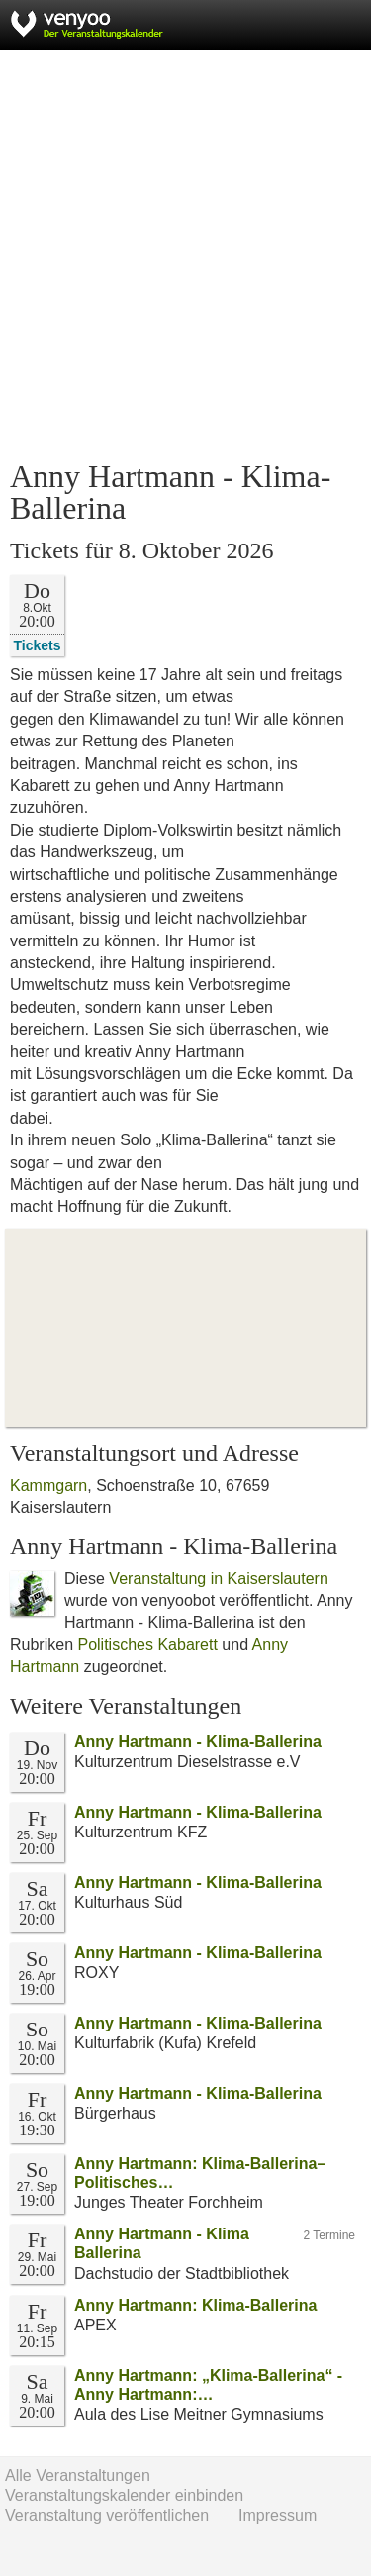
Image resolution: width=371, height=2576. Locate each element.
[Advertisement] (185, 255)
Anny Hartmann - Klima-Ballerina (198, 1742)
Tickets (37, 645)
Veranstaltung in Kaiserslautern (218, 1578)
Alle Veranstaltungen (77, 2475)
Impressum (277, 2515)
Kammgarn (48, 1485)
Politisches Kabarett (147, 1644)
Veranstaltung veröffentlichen (107, 2515)
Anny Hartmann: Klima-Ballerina (195, 2305)
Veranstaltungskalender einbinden (124, 2495)
